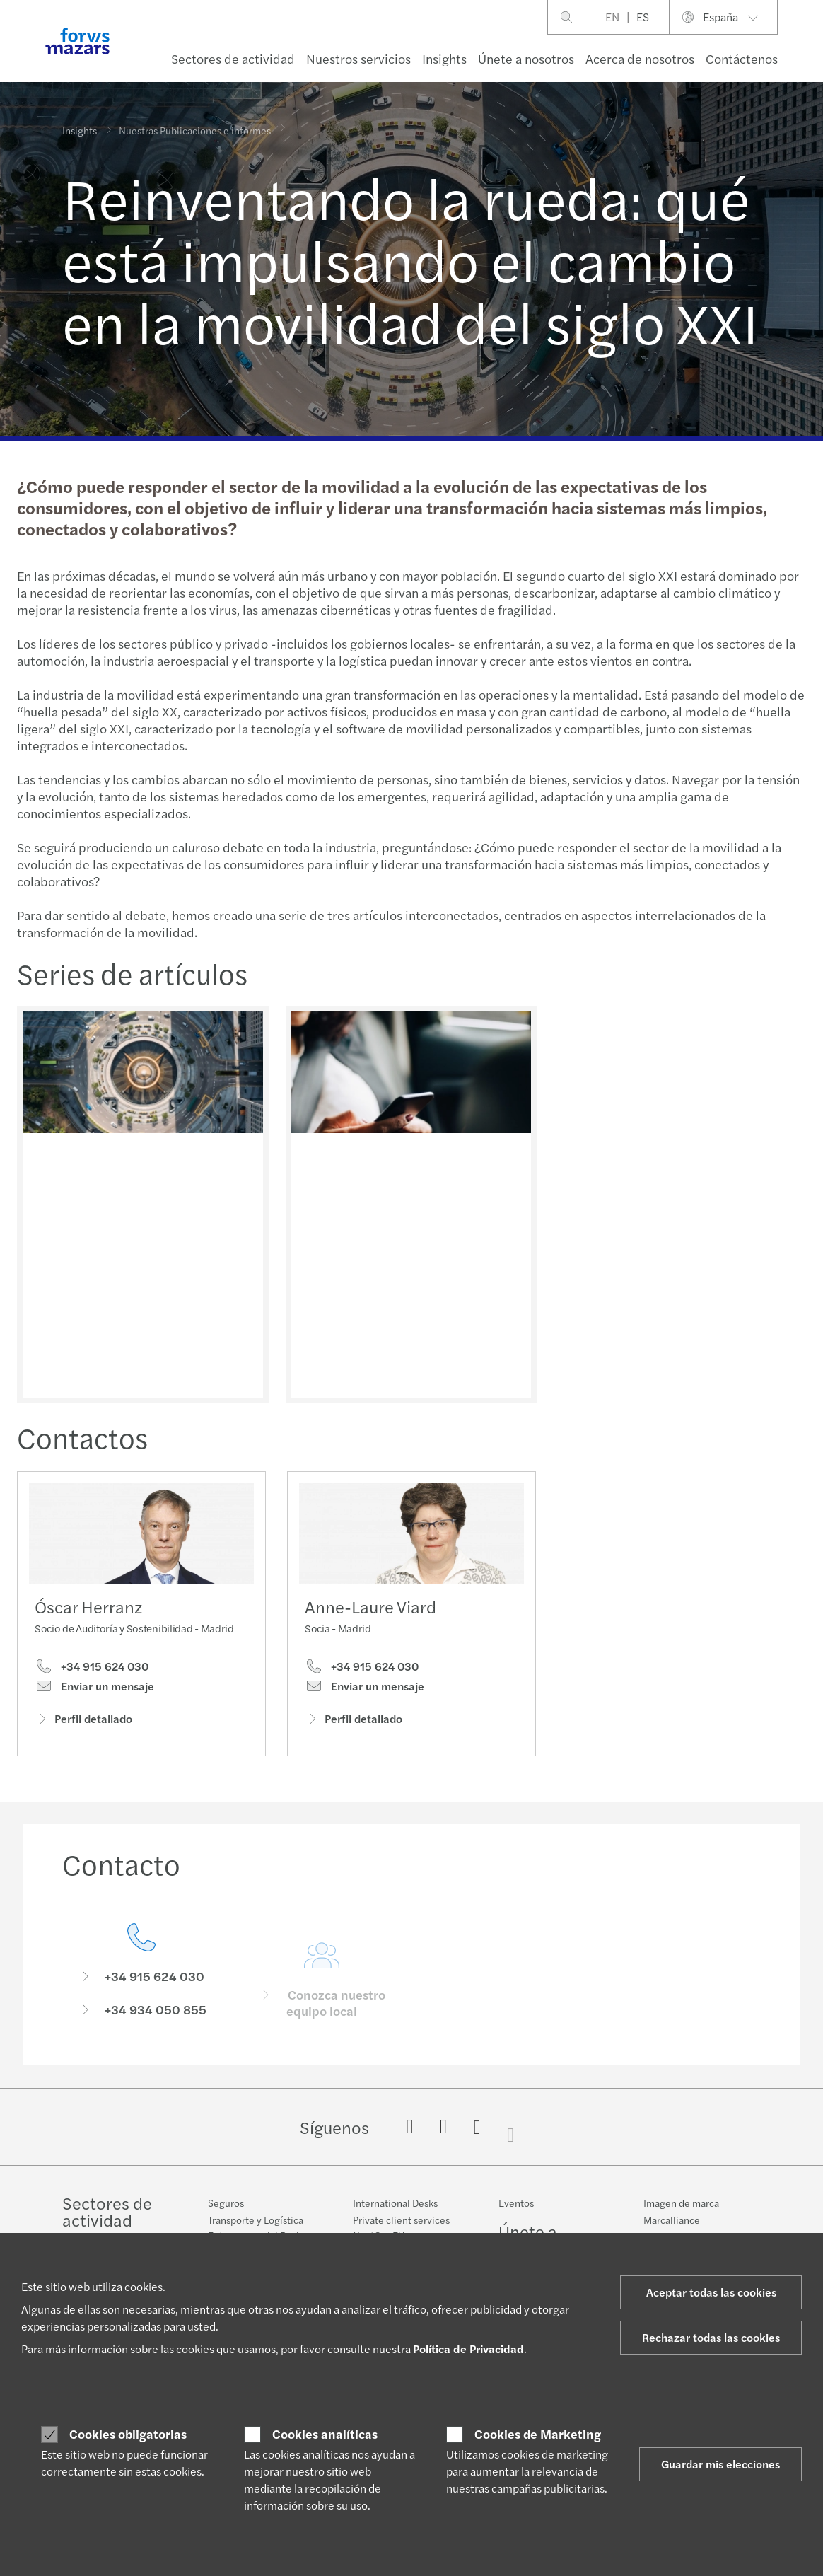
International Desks (395, 2202)
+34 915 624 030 (91, 1670)
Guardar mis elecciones (720, 2464)
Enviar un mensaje (94, 1690)
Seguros (226, 2202)
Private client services (401, 2219)
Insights (444, 58)
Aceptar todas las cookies (711, 2292)
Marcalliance (671, 2219)
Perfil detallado (83, 1723)
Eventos (516, 2202)
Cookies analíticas (325, 2433)
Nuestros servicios (358, 58)
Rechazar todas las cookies (711, 2337)
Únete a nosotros (526, 58)
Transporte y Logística (255, 2219)
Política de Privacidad (468, 2348)
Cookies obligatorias (128, 2433)
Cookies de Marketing (537, 2433)
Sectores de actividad (233, 58)
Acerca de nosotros (639, 58)
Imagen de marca (681, 2202)
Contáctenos (742, 58)
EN (612, 16)
